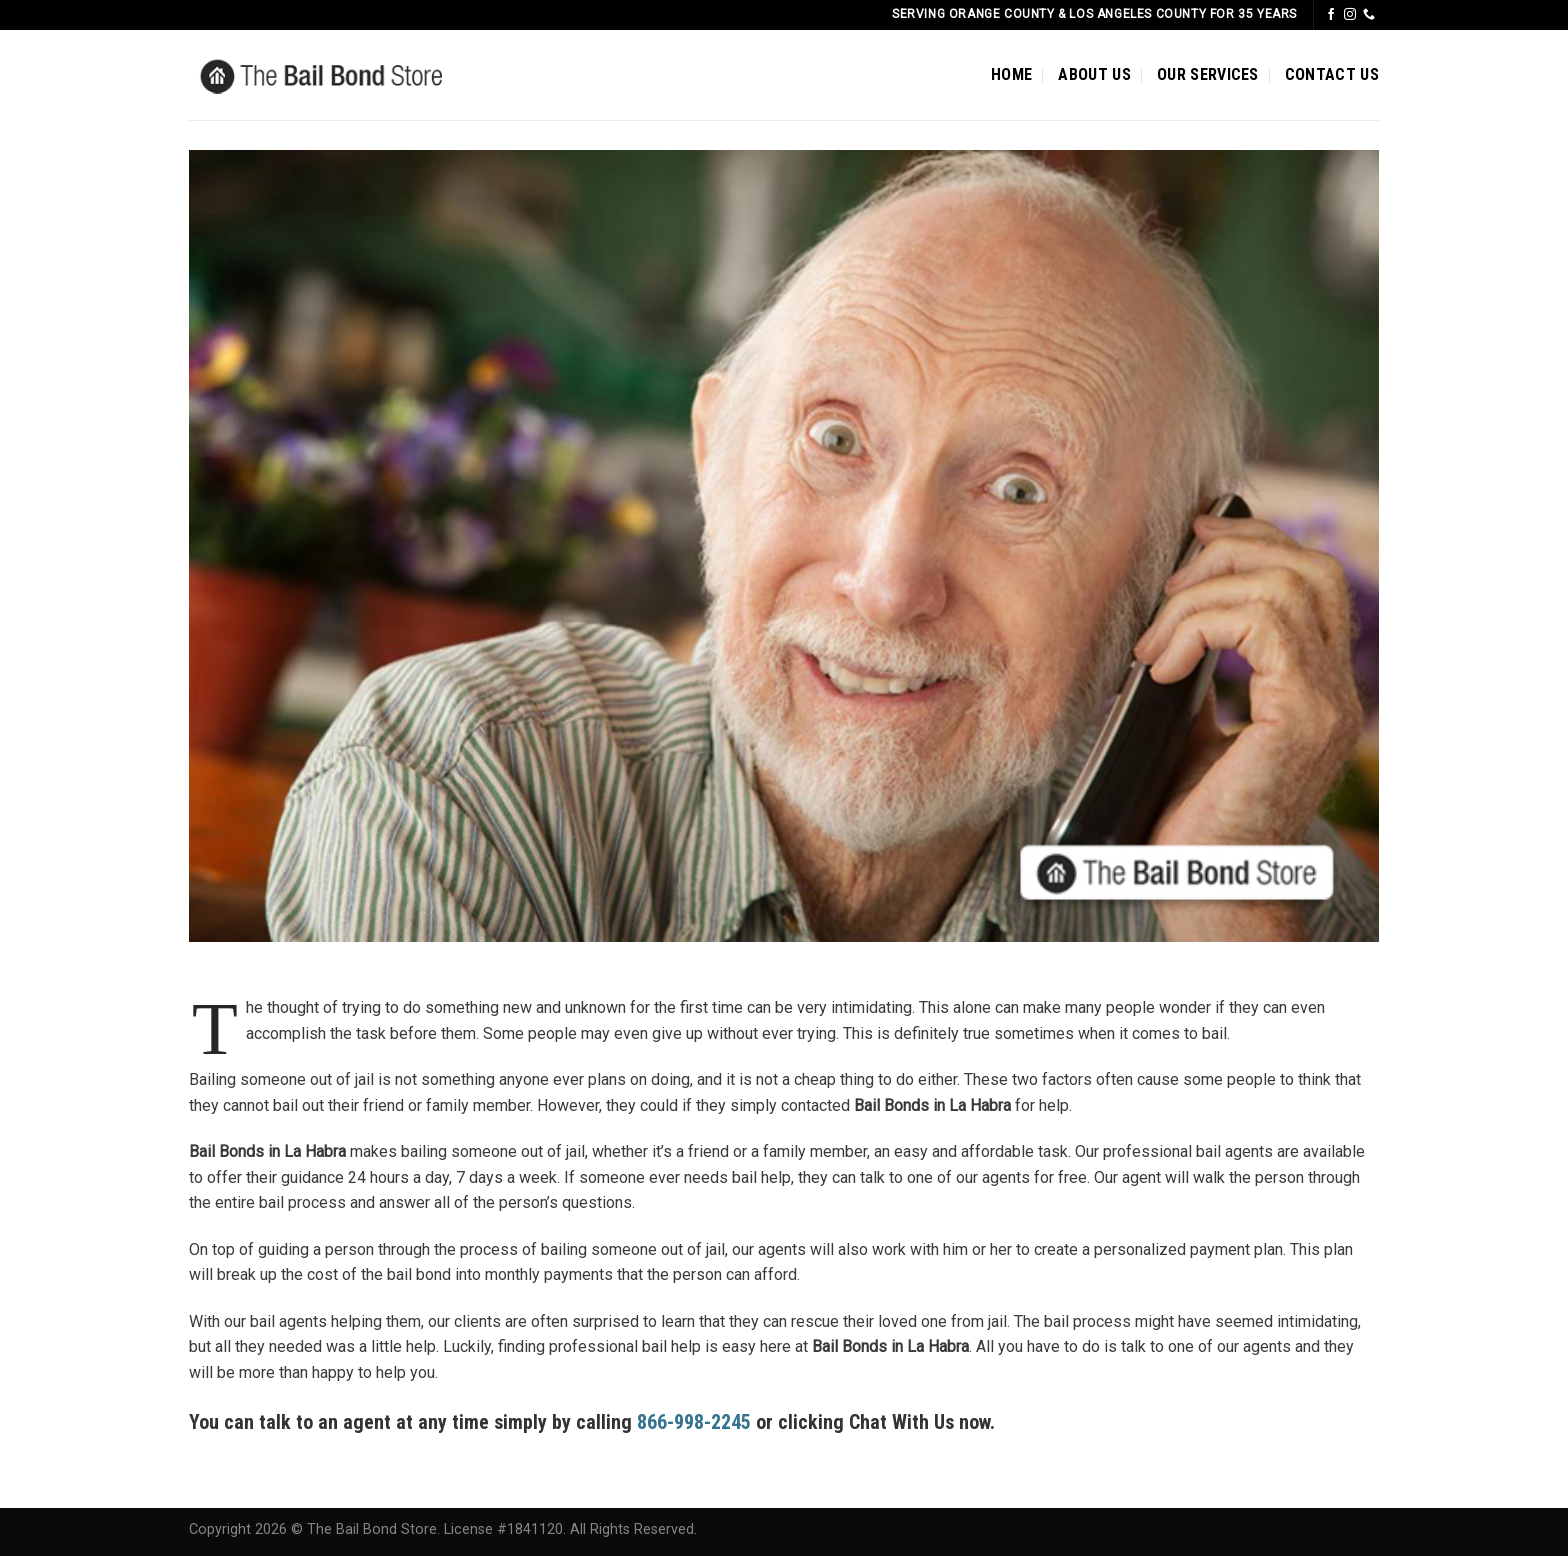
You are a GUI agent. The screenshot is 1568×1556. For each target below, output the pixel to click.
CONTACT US (1332, 74)
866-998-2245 (694, 1422)
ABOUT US (1094, 74)
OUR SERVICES (1208, 74)
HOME (1011, 74)
